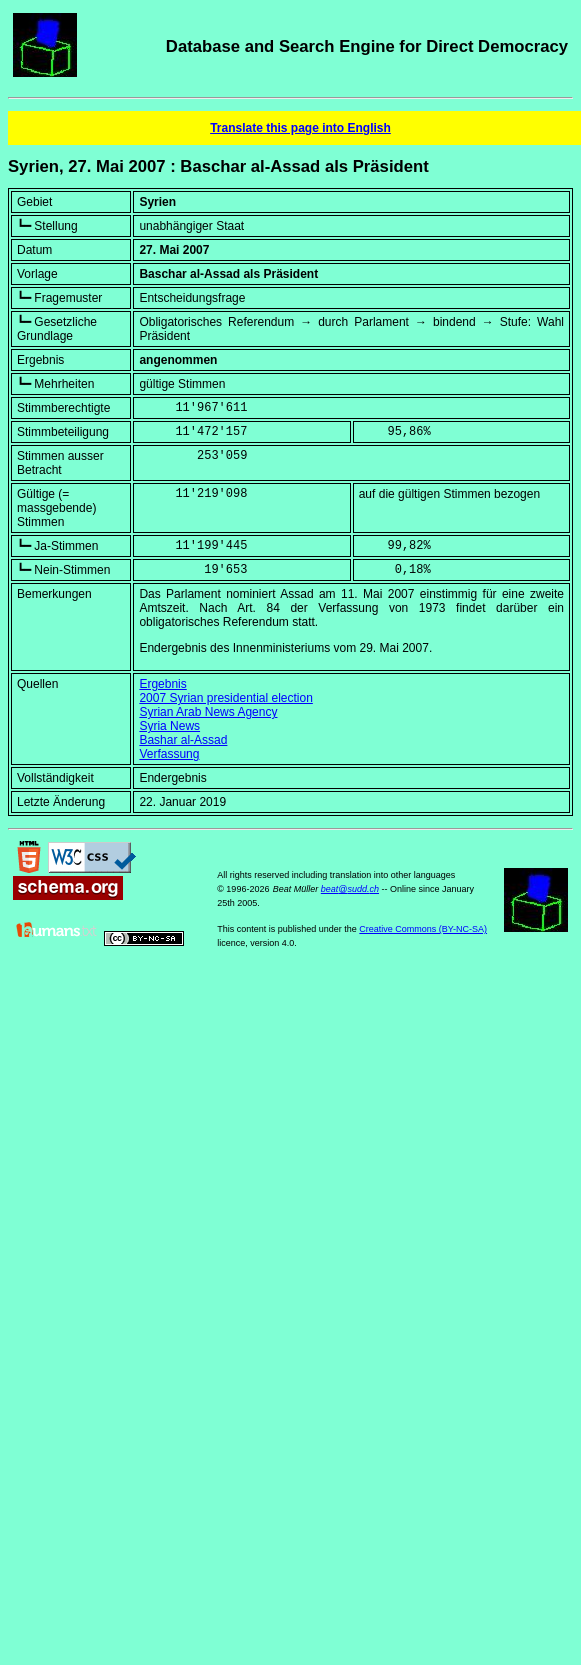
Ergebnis (162, 684)
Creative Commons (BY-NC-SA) (423, 929)
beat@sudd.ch (350, 889)
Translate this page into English (300, 128)
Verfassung (169, 754)
